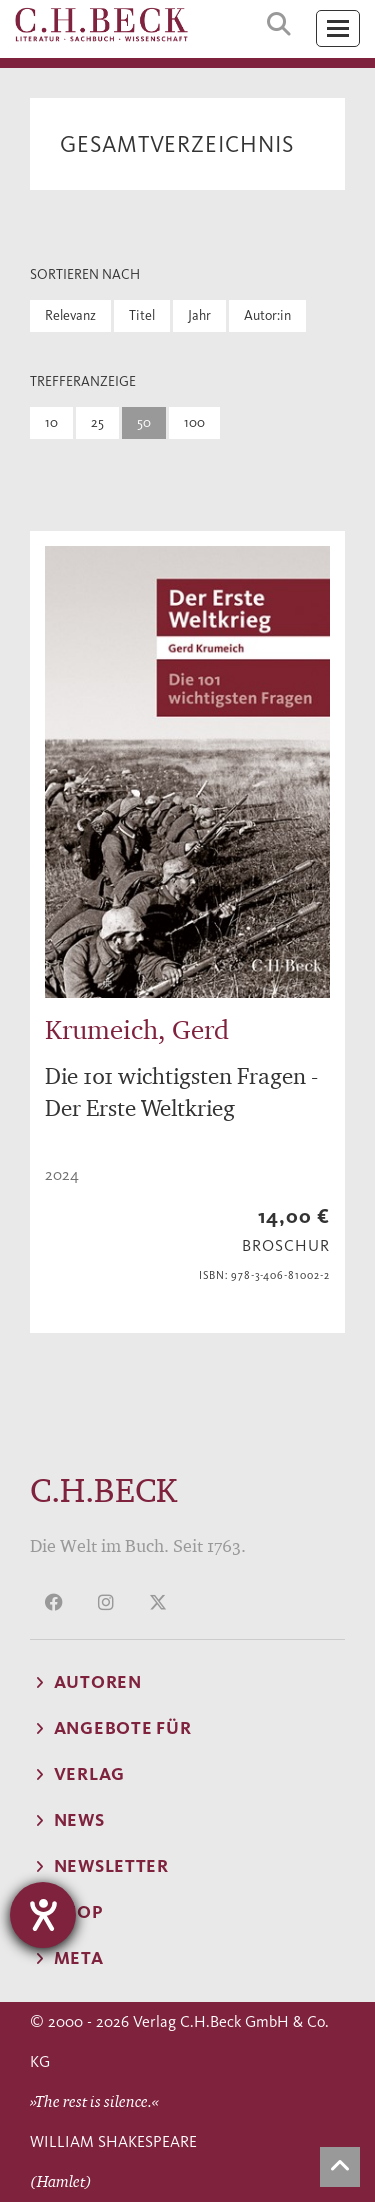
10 (51, 422)
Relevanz (70, 315)
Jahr (199, 315)
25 (97, 422)
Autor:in (267, 315)
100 (194, 422)
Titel (142, 315)
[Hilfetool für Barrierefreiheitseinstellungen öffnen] (43, 1915)
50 (144, 422)
